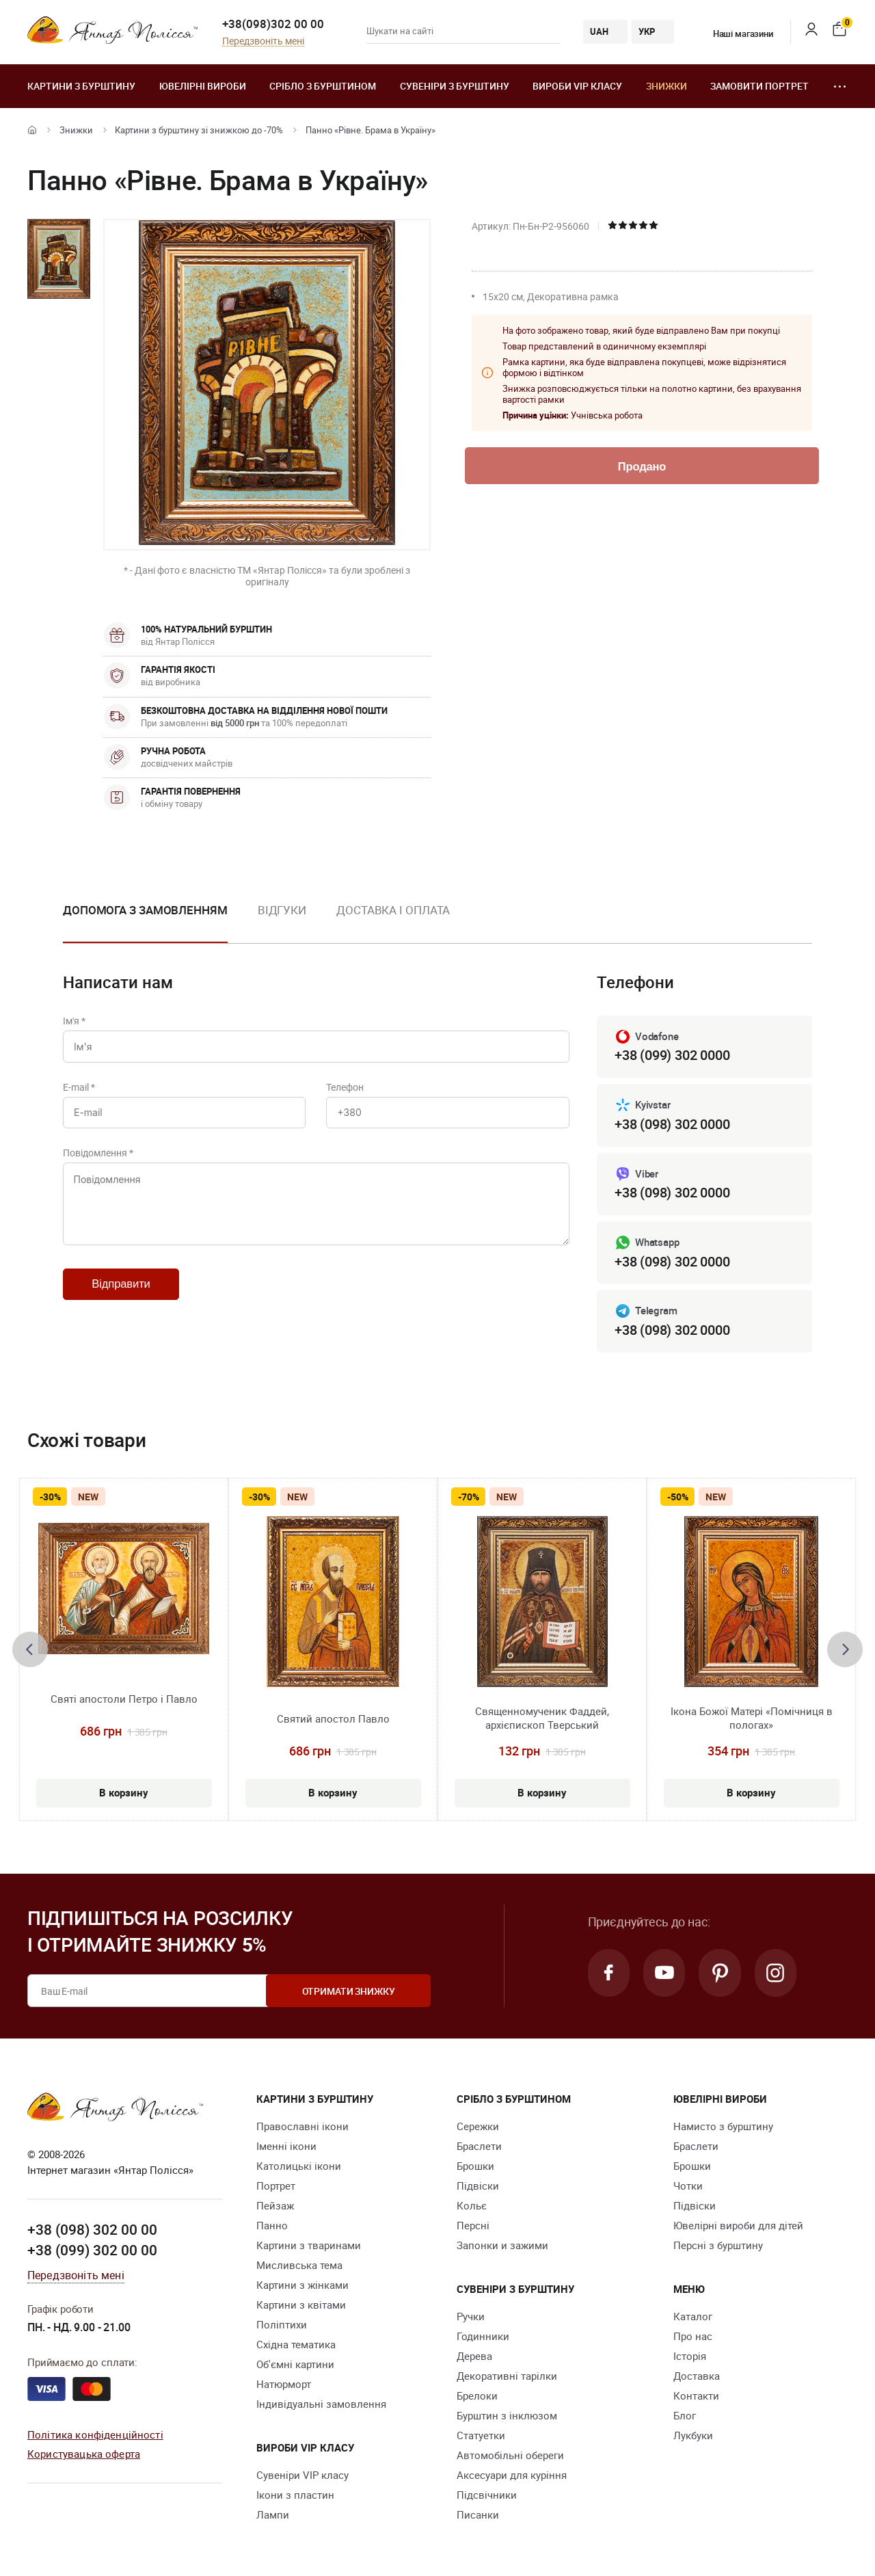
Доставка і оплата (393, 910)
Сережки (478, 2127)
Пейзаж (275, 2206)
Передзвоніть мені (263, 41)
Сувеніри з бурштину (454, 85)
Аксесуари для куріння (512, 2475)
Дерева (474, 2356)
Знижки (666, 85)
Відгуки (282, 910)
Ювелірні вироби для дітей (738, 2226)
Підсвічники (487, 2495)
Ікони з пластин (295, 2495)
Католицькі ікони (298, 2166)
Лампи (272, 2515)
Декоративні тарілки (507, 2376)
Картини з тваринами (308, 2246)
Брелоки (477, 2396)
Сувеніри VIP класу (302, 2475)
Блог (684, 2416)
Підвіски (478, 2186)
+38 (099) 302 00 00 (92, 2249)
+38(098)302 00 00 (273, 23)
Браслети (479, 2146)
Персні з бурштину (718, 2246)
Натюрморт (283, 2384)
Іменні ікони (286, 2146)
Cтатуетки (481, 2436)
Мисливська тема (299, 2265)
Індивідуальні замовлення (321, 2404)
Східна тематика (296, 2345)
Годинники (483, 2336)
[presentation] (30, 1649)
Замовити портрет (759, 85)
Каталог (692, 2317)
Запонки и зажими (502, 2246)
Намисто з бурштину (723, 2127)
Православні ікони (302, 2127)
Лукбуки (693, 2436)
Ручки (471, 2317)
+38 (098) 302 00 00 (92, 2230)
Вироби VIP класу (577, 85)
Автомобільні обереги (510, 2455)
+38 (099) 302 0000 (672, 1055)
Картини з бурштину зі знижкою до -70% (199, 129)
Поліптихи (281, 2325)
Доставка (696, 2376)
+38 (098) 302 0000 (672, 1124)
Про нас (692, 2336)
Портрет (275, 2186)
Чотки (688, 2186)
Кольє (472, 2206)
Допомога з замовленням (145, 910)
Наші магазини (734, 33)
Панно (272, 2226)
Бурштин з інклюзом (507, 2416)
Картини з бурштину (81, 85)
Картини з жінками (302, 2285)
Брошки (475, 2166)
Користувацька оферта (83, 2453)
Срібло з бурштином (322, 85)
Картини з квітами (301, 2305)
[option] (145, 921)
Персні (473, 2226)
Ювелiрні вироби (202, 85)
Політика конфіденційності (95, 2434)
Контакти (696, 2396)
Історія (689, 2356)
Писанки (478, 2515)
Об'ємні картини (295, 2365)
